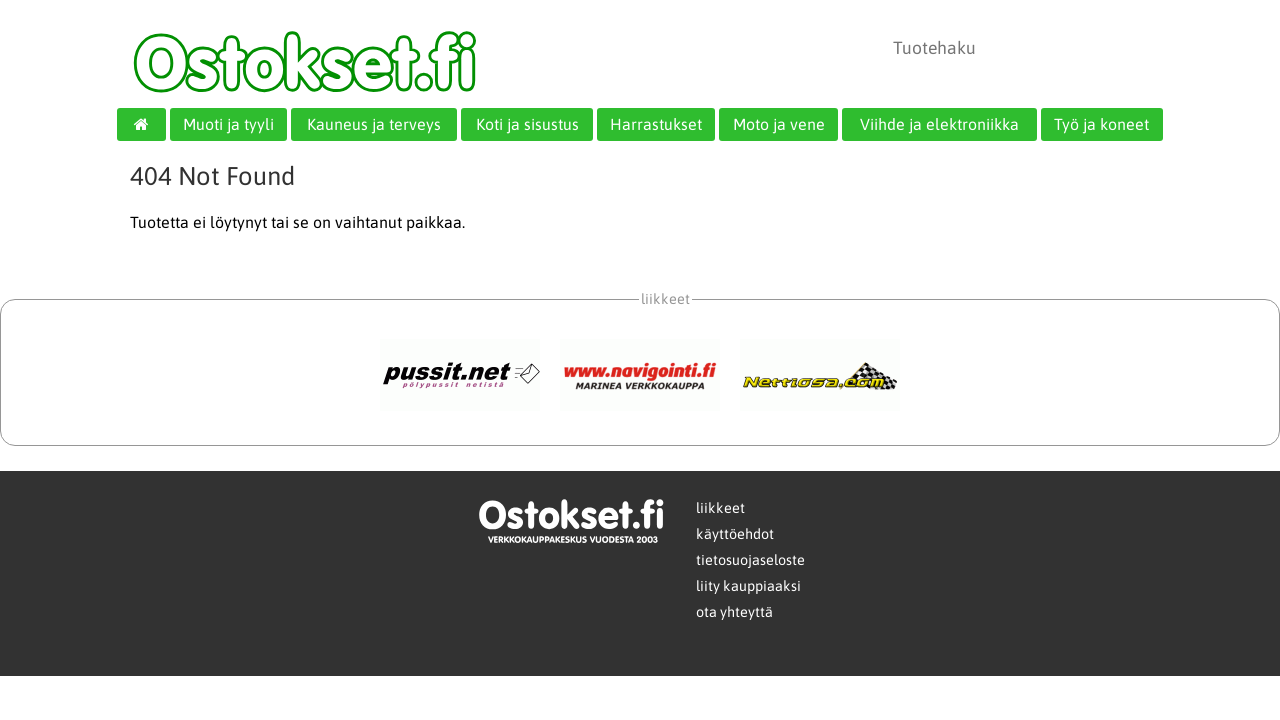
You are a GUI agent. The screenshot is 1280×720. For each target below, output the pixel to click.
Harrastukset (656, 124)
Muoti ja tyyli (228, 124)
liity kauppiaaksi (748, 586)
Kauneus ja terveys (374, 124)
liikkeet (720, 508)
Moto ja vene (779, 124)
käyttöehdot (735, 534)
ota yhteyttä (734, 612)
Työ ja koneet (1101, 124)
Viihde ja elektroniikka (939, 124)
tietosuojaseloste (750, 560)
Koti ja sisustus (527, 124)
